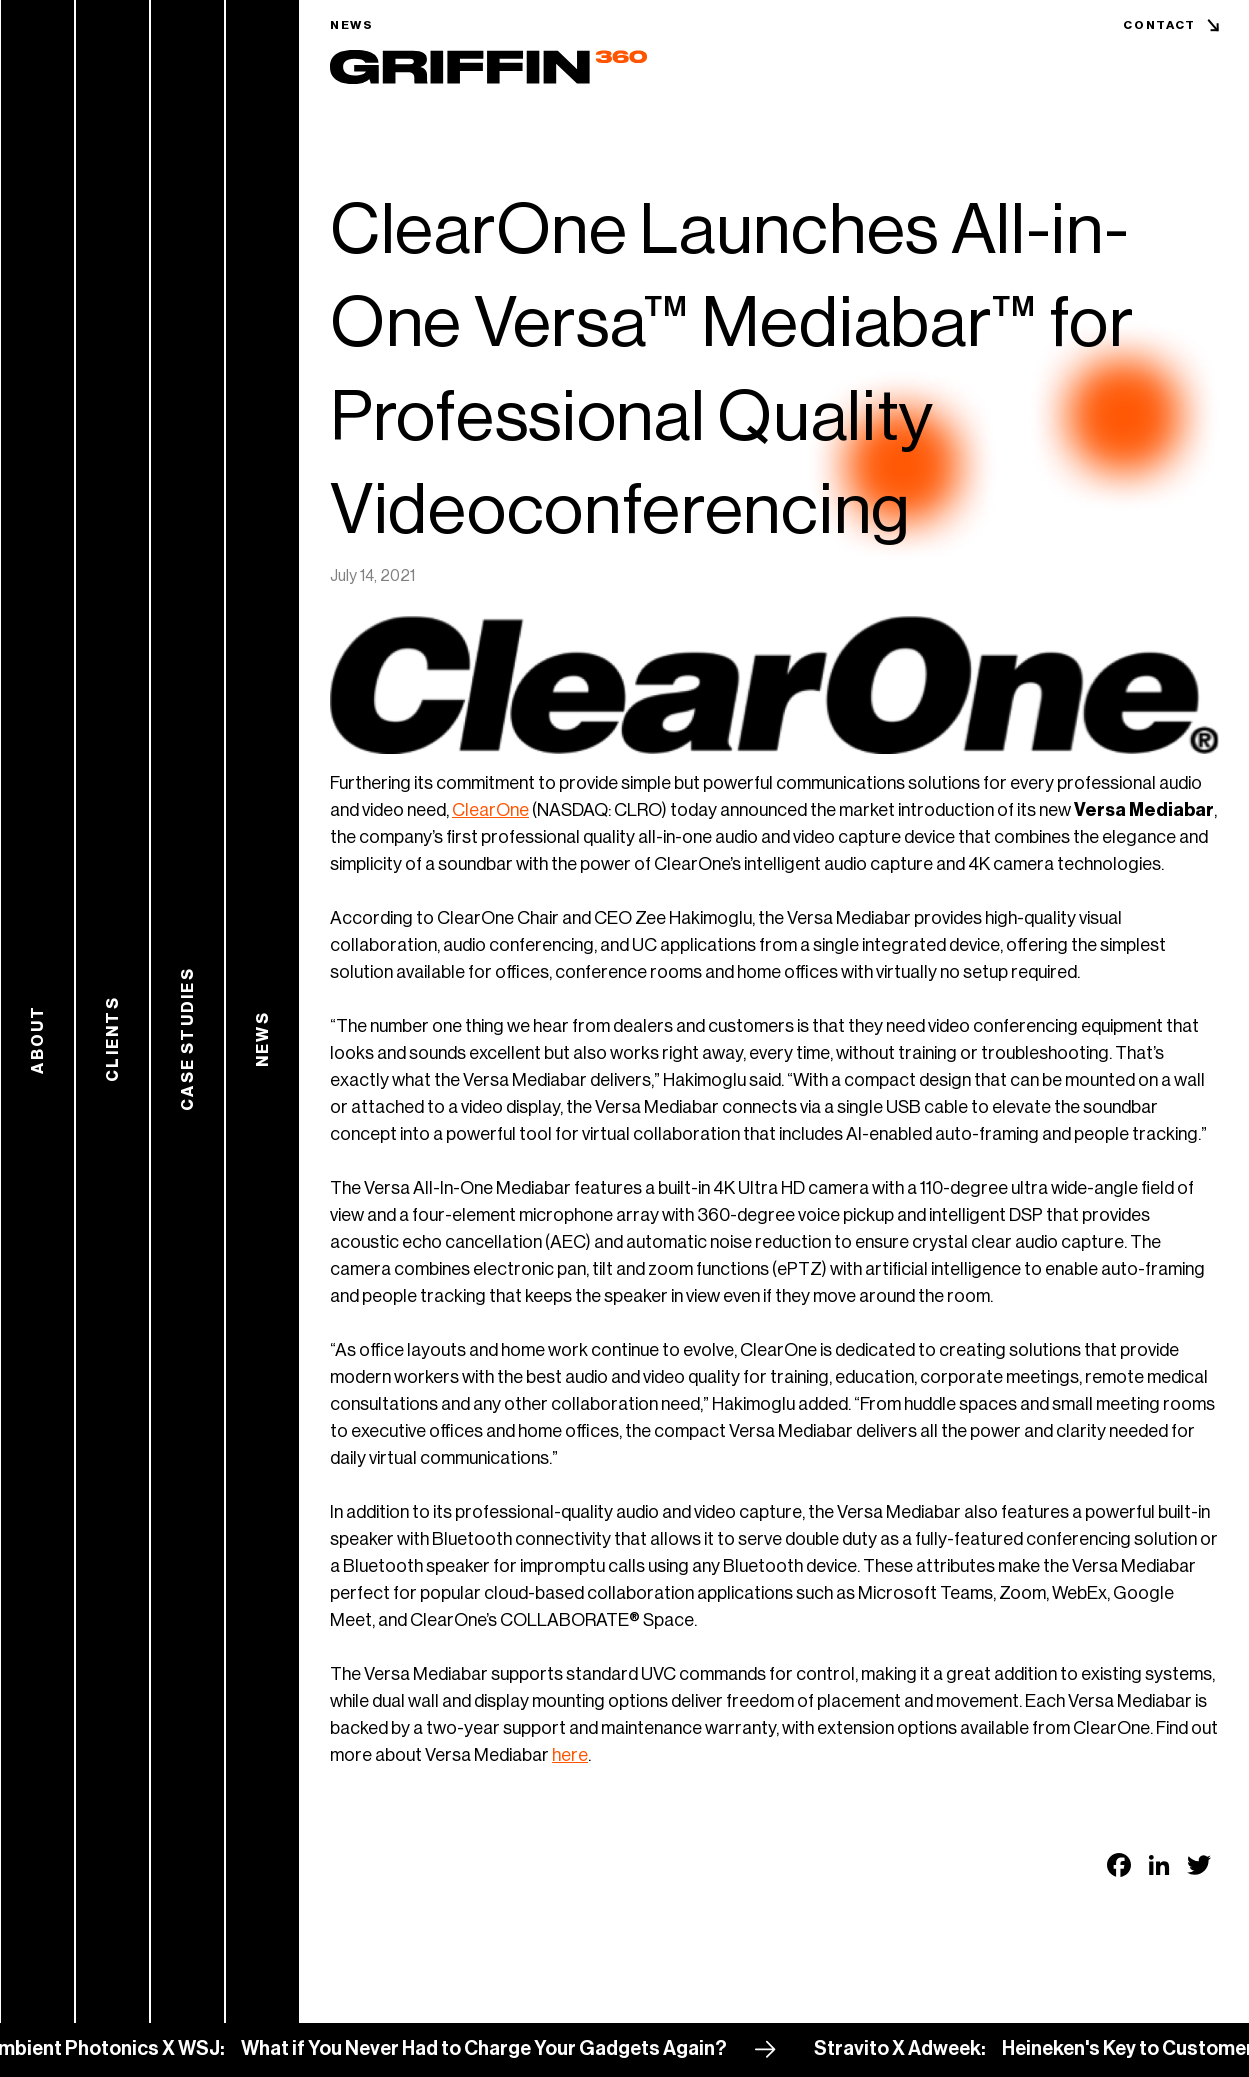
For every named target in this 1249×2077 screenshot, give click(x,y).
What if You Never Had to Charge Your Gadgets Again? (493, 2049)
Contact (1159, 25)
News (352, 25)
